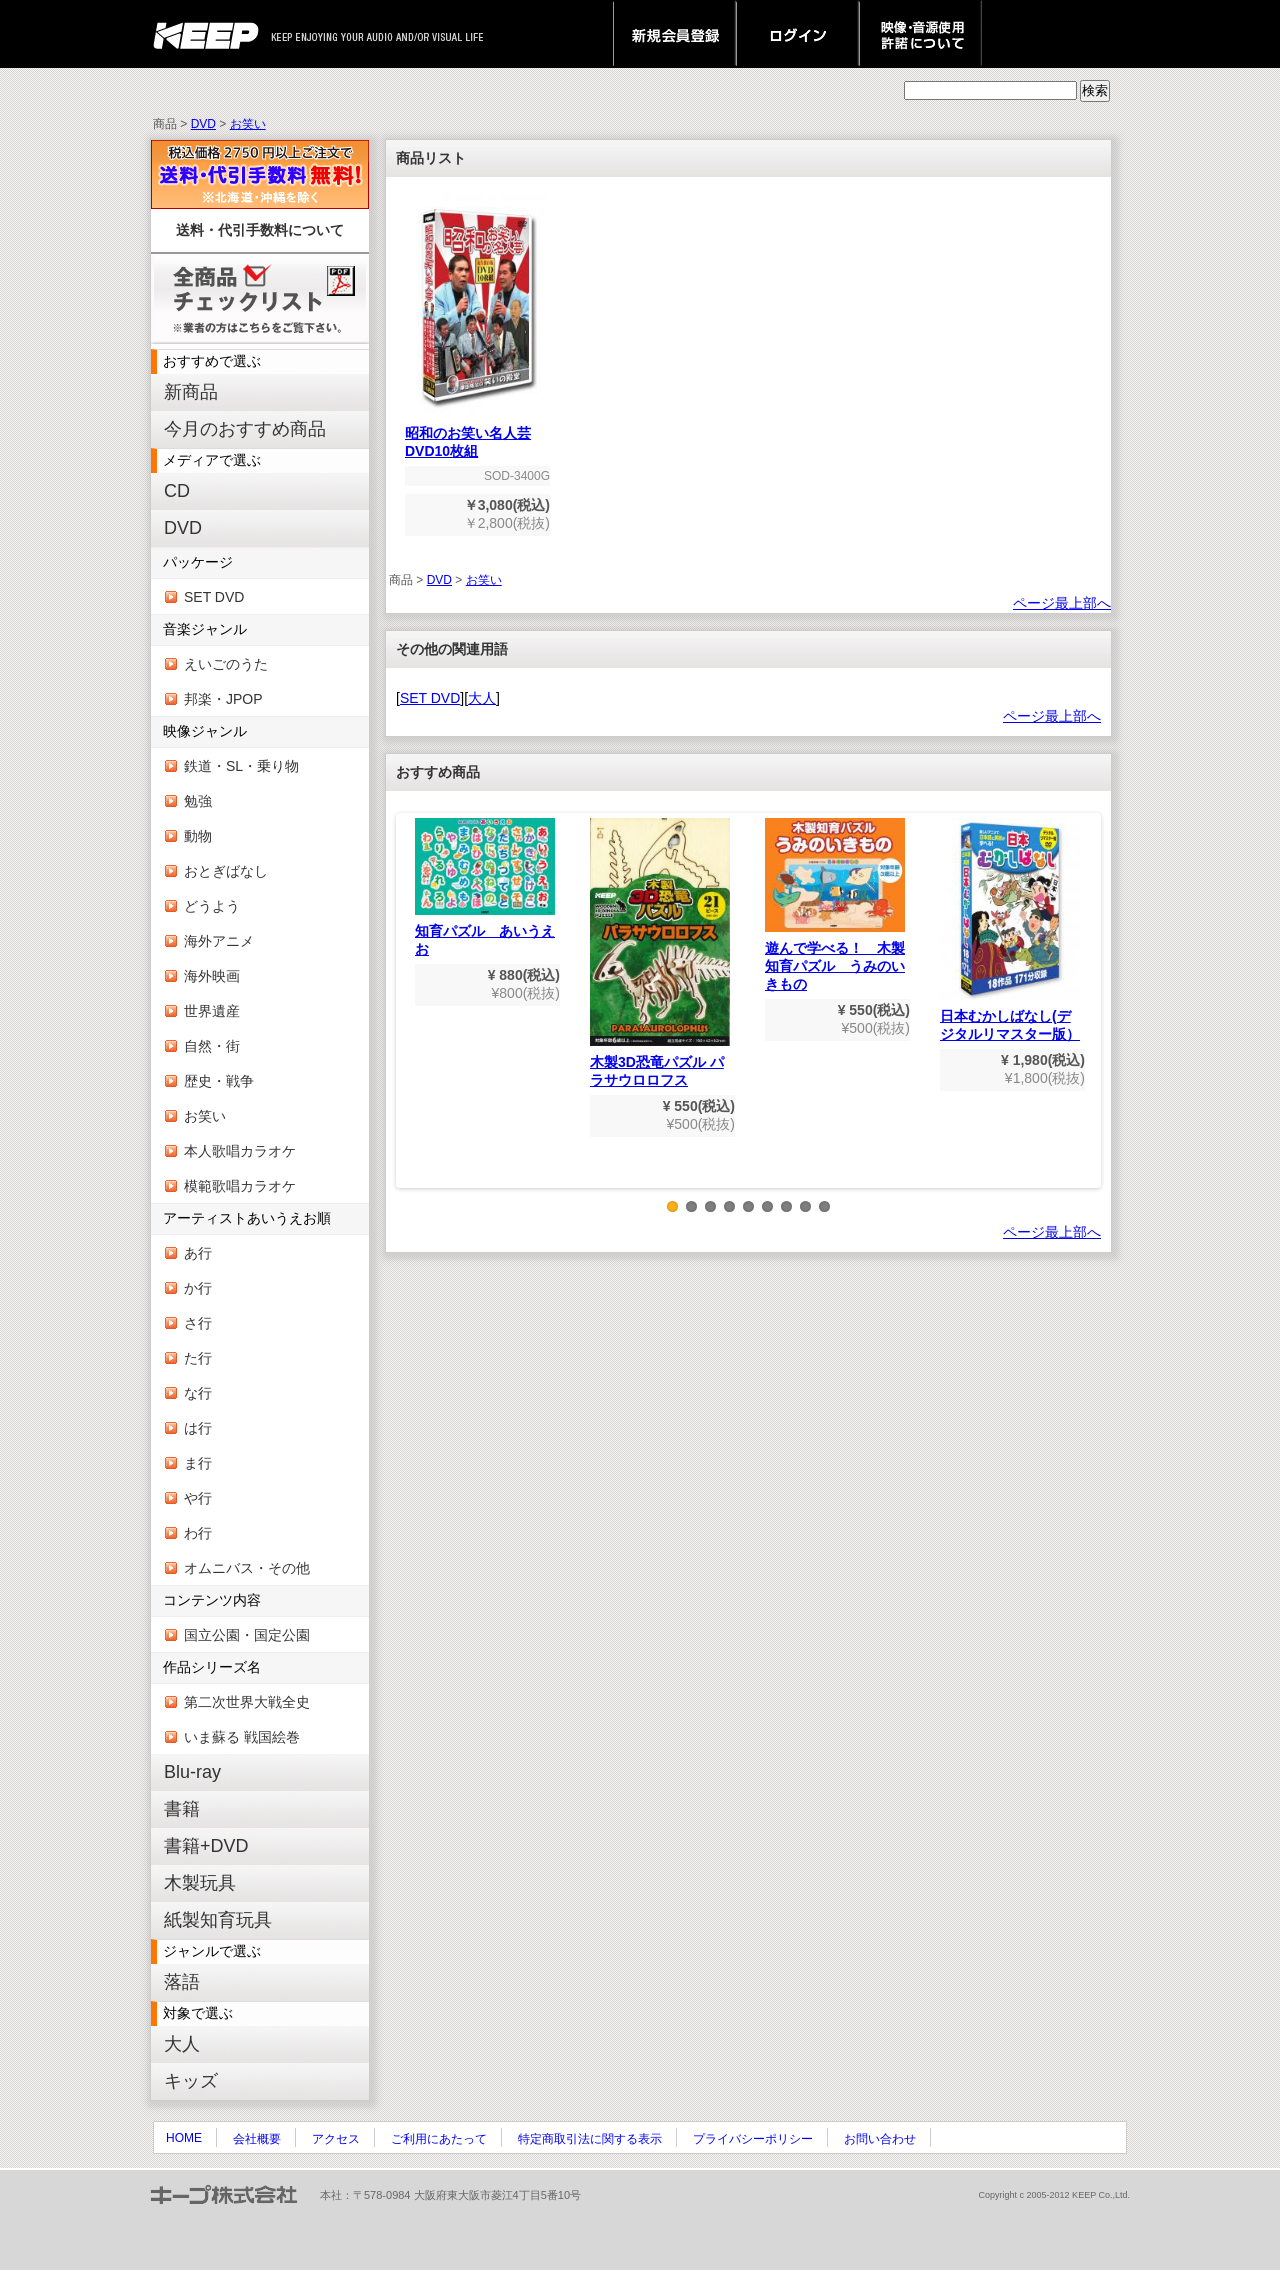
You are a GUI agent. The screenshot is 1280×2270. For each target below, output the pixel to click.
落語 (182, 1982)
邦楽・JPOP (223, 699)
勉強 (198, 801)
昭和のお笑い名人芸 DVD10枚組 (477, 435)
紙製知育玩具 (218, 1920)
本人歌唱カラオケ (240, 1151)
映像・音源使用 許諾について (920, 34)
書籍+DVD (206, 1846)
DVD (203, 124)
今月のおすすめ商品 (245, 429)
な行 (198, 1393)
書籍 (182, 1809)
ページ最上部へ (1062, 603)
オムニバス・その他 (247, 1568)
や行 (198, 1498)
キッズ (191, 2081)
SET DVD (214, 597)
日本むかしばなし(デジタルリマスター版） (1010, 930)
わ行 (198, 1533)
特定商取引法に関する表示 (590, 2139)
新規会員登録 (674, 34)
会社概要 (257, 2139)
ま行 (198, 1463)
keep (211, 34)
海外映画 (212, 976)
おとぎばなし (226, 871)
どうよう (212, 906)
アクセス (336, 2139)
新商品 (191, 392)
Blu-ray (192, 1772)
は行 (198, 1428)
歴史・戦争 (219, 1081)
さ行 (198, 1323)
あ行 (198, 1253)
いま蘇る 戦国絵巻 (242, 1737)
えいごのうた (226, 664)
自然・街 (212, 1046)
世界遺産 (212, 1011)
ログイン (797, 34)
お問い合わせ (880, 2139)
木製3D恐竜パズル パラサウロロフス (660, 953)
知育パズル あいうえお (485, 887)
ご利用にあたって (439, 2139)
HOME (184, 2138)
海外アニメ (219, 941)
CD (177, 491)
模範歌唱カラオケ (240, 1186)
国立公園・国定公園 (247, 1635)
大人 (182, 2044)
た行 (198, 1358)
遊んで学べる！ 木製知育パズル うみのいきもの (835, 905)
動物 (198, 836)
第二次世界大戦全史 (247, 1702)
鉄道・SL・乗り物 (241, 766)
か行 (198, 1288)
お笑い (248, 124)
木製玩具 (200, 1883)
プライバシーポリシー (753, 2139)
